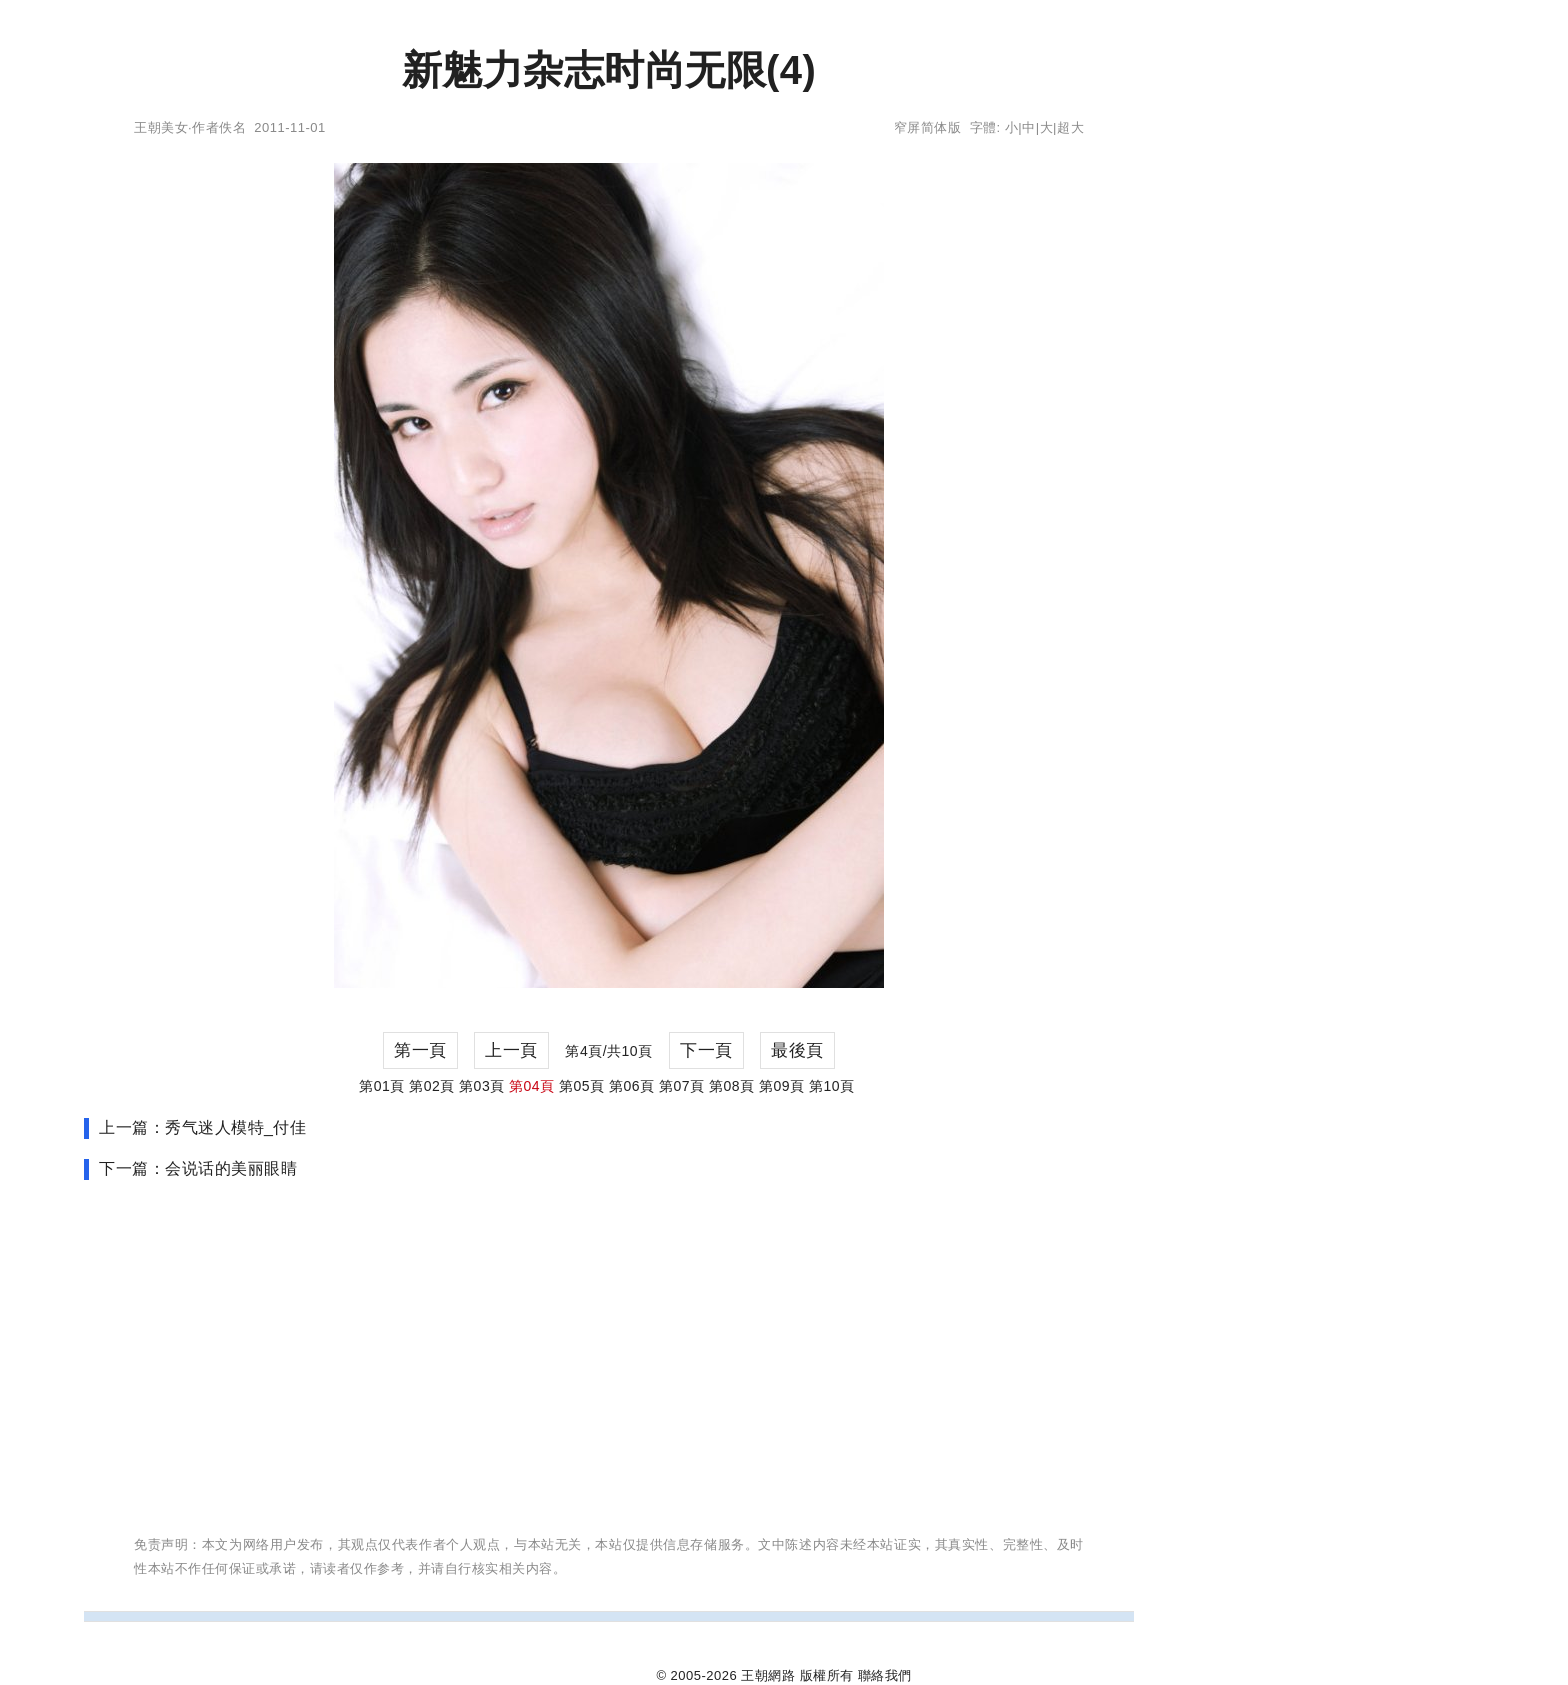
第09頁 (782, 1086)
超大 (1070, 127)
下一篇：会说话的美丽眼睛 (198, 1168)
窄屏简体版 (928, 127)
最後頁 (797, 1050)
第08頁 (732, 1086)
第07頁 (682, 1086)
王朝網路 (768, 1675)
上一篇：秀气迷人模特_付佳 (202, 1127)
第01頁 (382, 1086)
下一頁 (706, 1050)
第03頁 (482, 1086)
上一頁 (511, 1050)
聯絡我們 (885, 1675)
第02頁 (432, 1086)
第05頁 (582, 1086)
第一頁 (420, 1050)
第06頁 (632, 1086)
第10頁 (832, 1086)
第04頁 (532, 1086)
